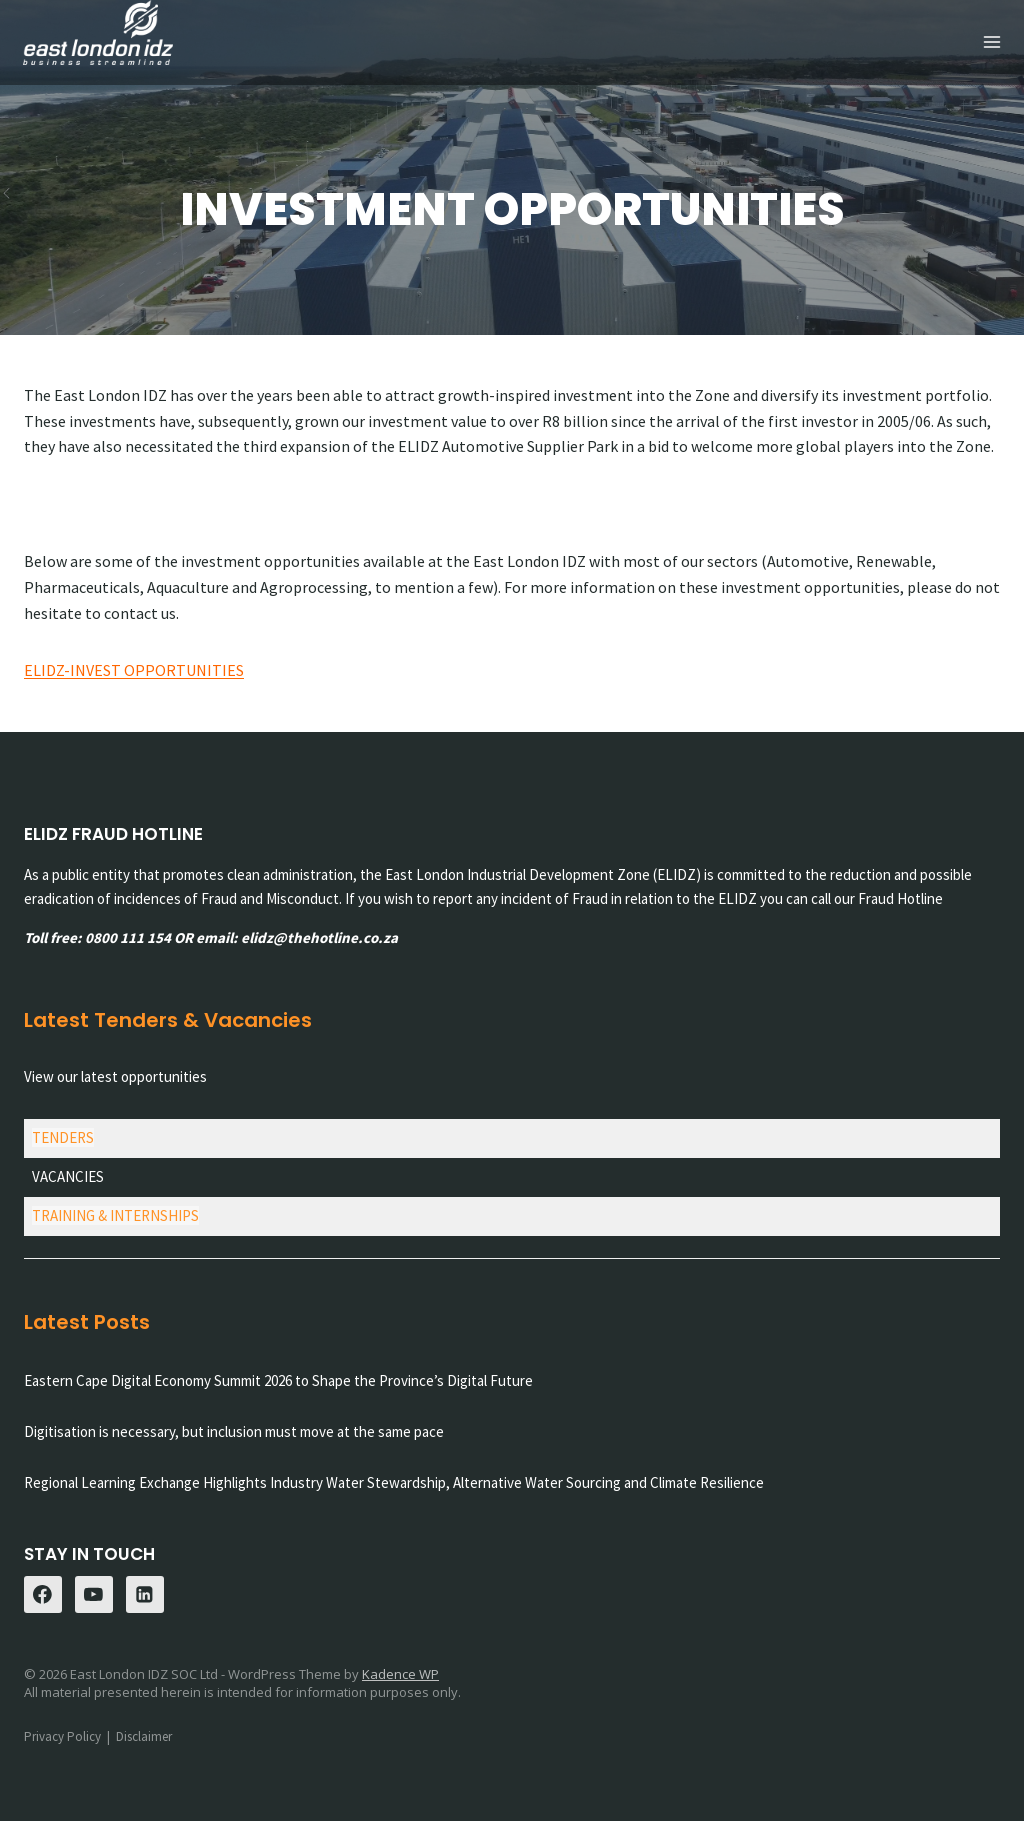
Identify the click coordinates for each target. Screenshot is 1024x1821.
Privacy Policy (62, 1736)
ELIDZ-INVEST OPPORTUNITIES (134, 670)
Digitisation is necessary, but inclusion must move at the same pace (234, 1431)
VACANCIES (68, 1176)
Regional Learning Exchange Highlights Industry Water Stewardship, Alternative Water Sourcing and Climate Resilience (394, 1482)
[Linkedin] (145, 1595)
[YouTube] (94, 1595)
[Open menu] (991, 42)
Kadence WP (400, 1674)
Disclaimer (144, 1736)
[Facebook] (43, 1595)
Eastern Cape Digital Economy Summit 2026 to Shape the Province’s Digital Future (278, 1380)
